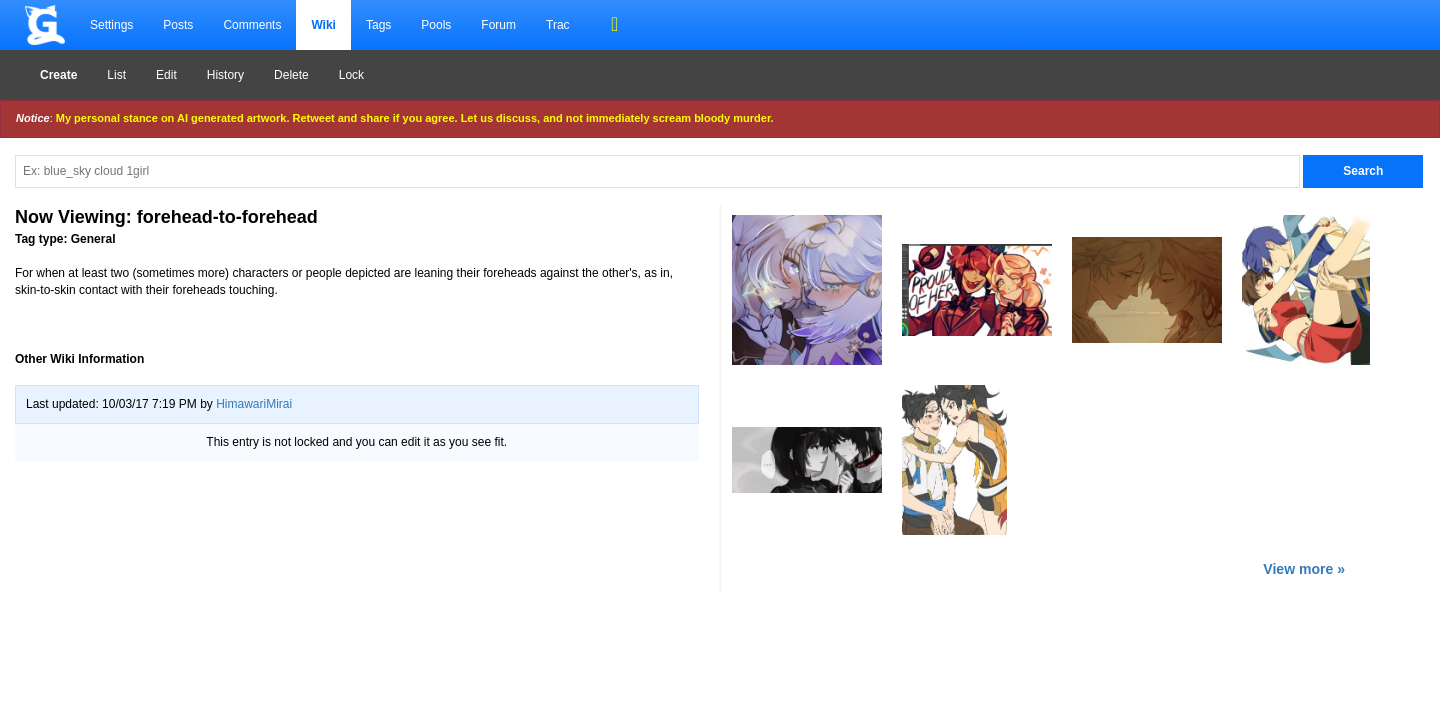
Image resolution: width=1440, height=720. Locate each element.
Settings (111, 25)
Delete (291, 75)
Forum (498, 25)
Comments (252, 25)
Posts (178, 25)
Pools (436, 25)
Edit (166, 75)
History (225, 75)
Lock (351, 75)
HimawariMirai (254, 404)
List (116, 75)
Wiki (323, 25)
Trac (558, 25)
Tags (378, 25)
